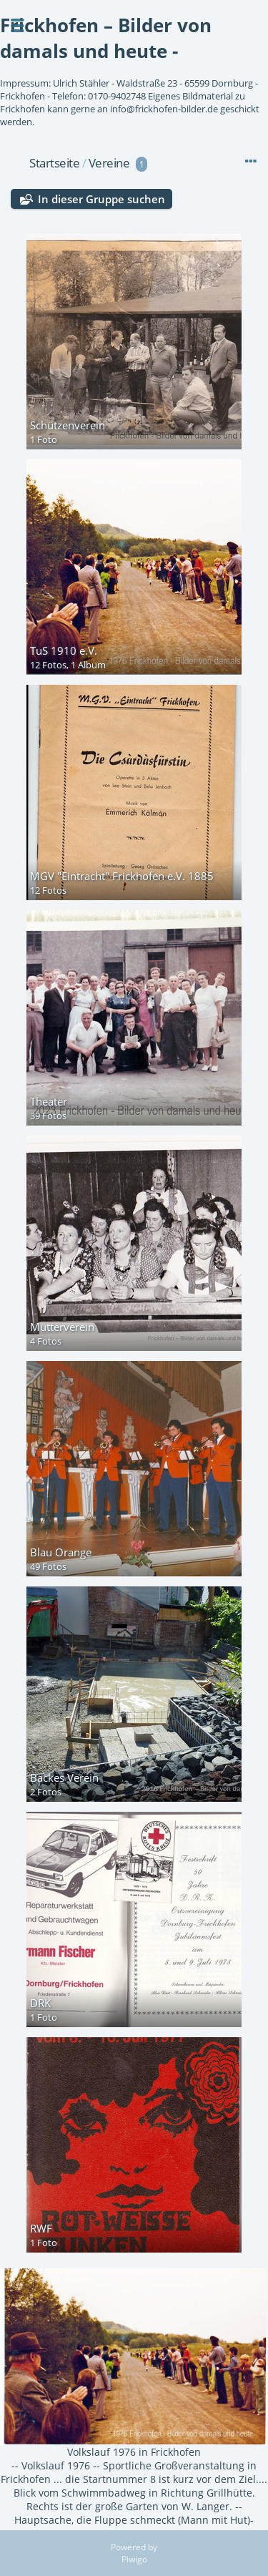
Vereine (109, 163)
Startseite (54, 163)
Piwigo (134, 2559)
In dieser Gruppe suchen (101, 199)
